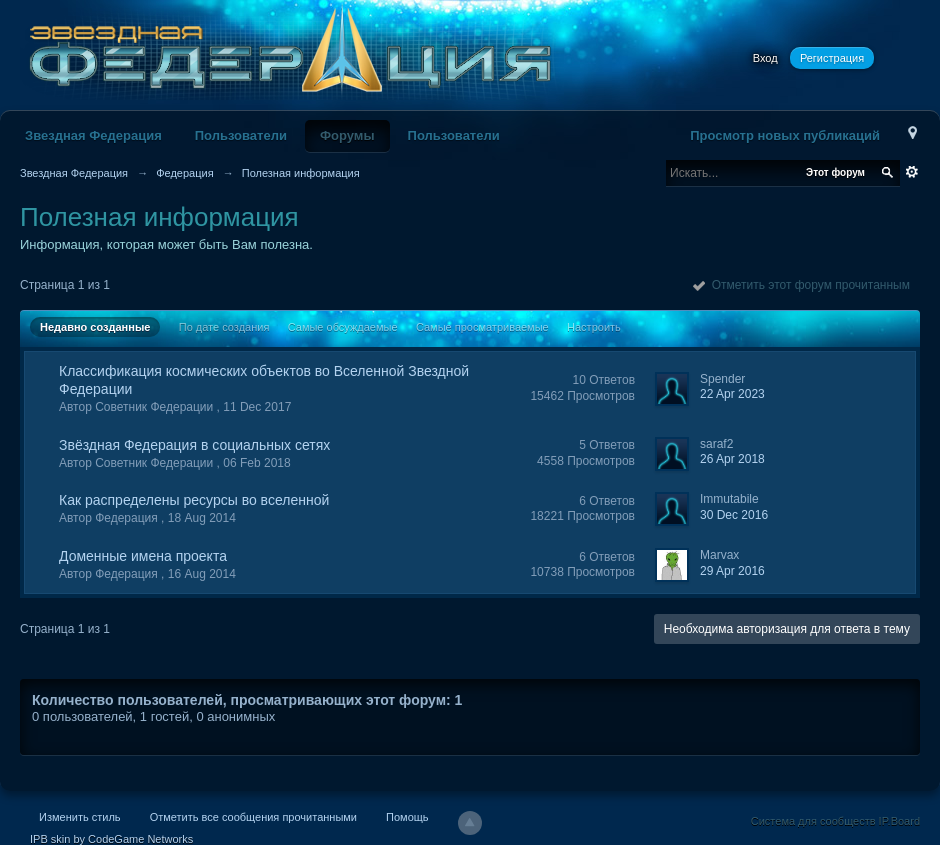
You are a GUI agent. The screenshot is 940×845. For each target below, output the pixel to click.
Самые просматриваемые (482, 327)
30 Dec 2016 (734, 515)
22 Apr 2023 (732, 394)
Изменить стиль (80, 817)
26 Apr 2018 (732, 459)
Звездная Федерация (93, 135)
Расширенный (912, 172)
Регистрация (832, 58)
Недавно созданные (95, 327)
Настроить (594, 327)
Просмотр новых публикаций (785, 135)
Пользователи (241, 135)
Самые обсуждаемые (343, 327)
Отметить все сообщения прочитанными (253, 817)
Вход (765, 58)
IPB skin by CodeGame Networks (111, 839)
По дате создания (224, 327)
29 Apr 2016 (732, 571)
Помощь (407, 817)
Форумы (347, 135)
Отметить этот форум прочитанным (801, 285)
